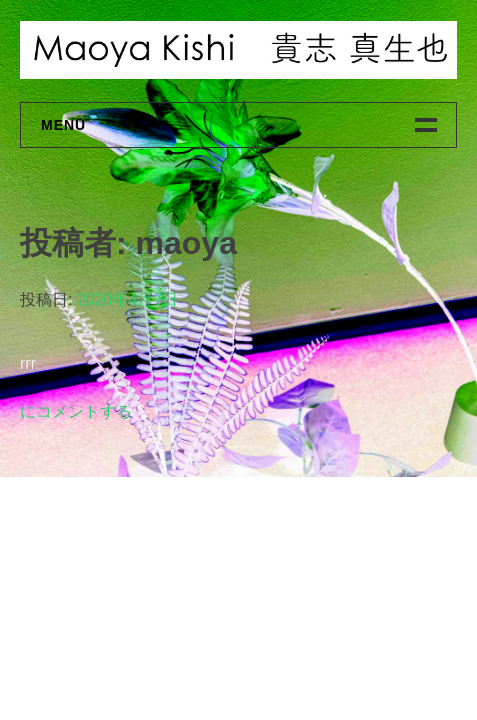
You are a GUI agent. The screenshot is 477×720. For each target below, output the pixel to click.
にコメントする (76, 411)
